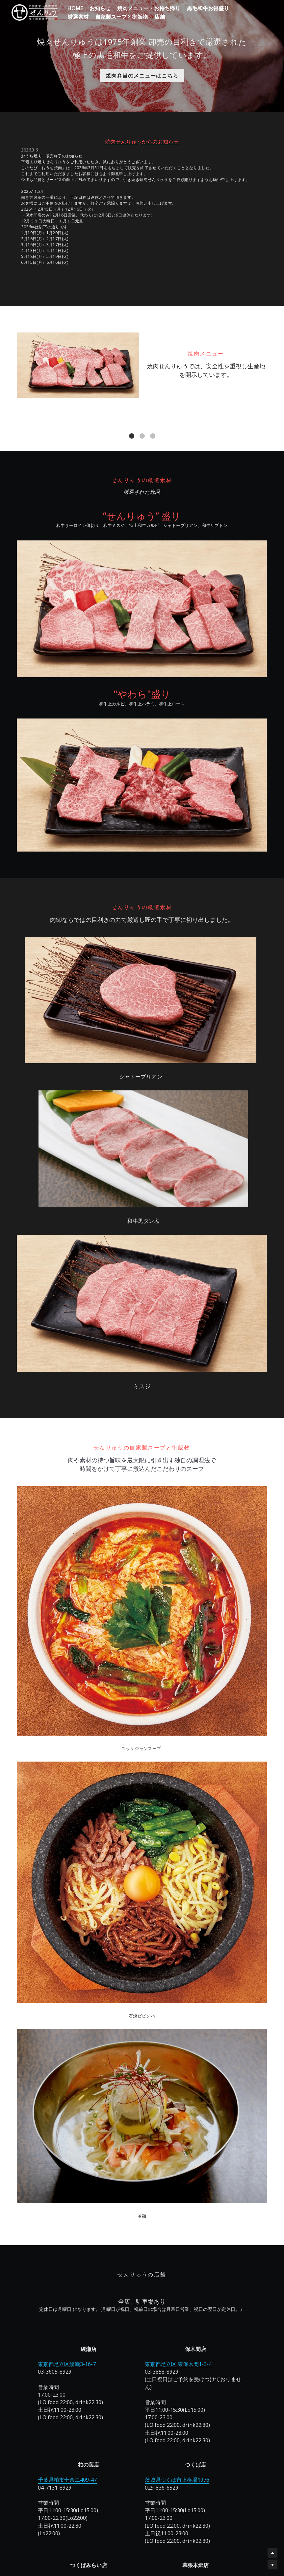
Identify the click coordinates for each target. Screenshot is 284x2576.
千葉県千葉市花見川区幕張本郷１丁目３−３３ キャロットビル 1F (142, 2363)
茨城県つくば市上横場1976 (189, 2194)
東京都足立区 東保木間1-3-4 (92, 2194)
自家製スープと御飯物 (121, 16)
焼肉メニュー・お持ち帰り (148, 8)
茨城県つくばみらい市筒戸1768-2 (237, 2194)
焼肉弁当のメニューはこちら (142, 75)
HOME (75, 8)
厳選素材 (78, 16)
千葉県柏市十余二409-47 (142, 2194)
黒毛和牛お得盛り (208, 8)
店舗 (159, 16)
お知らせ (100, 8)
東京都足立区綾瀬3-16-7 (47, 2194)
